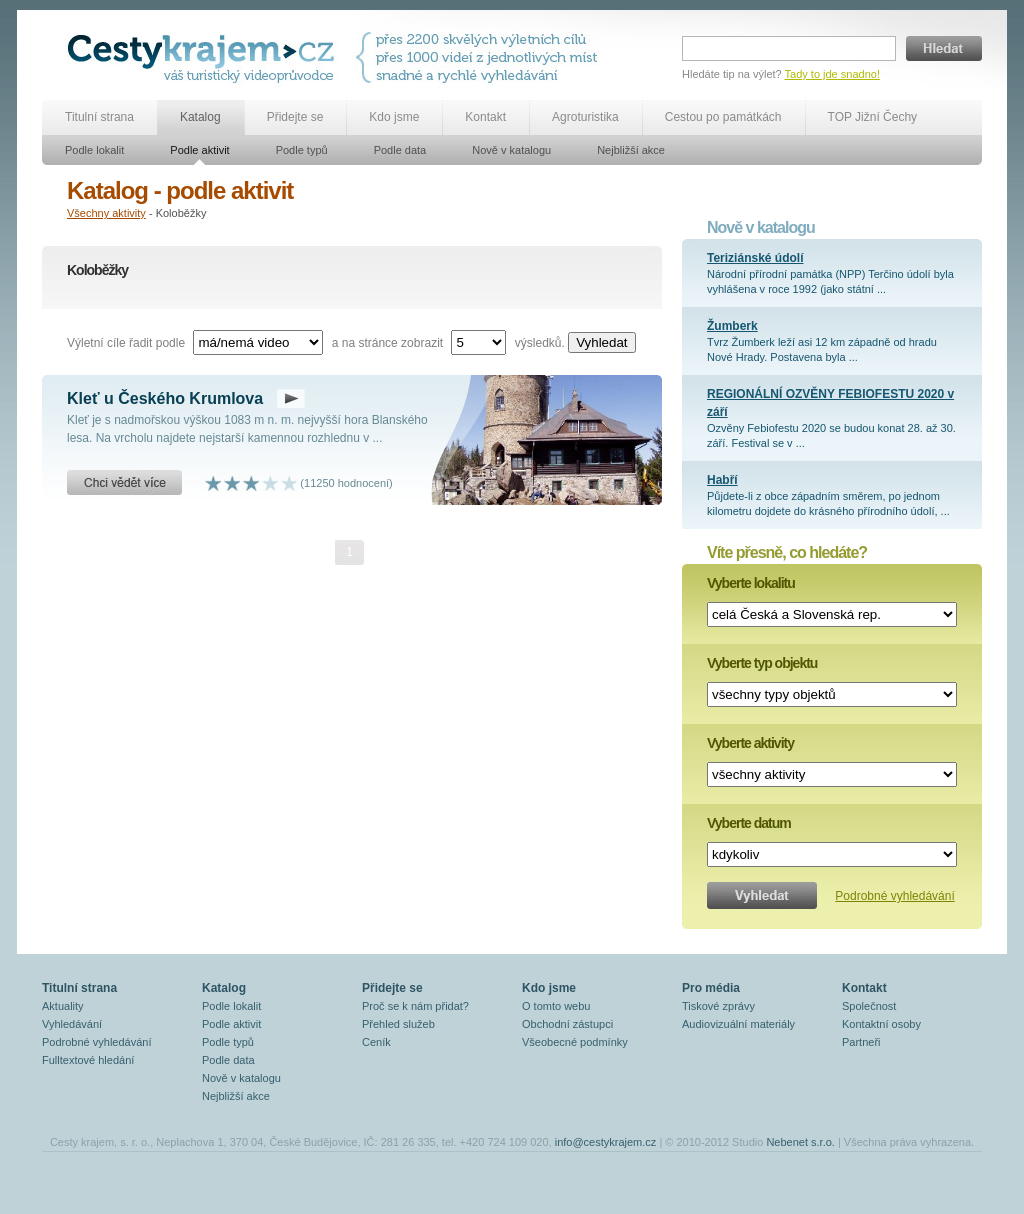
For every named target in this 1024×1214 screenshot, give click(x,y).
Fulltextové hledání (88, 1060)
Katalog (200, 117)
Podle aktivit (199, 150)
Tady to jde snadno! (832, 74)
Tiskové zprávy (718, 1006)
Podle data (400, 150)
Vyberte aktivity (750, 743)
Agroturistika (585, 117)
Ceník (376, 1042)
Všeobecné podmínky (575, 1042)
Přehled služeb (398, 1024)
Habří (722, 480)
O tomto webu (556, 1006)
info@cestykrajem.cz (606, 1142)
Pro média (711, 988)
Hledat (944, 48)
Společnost (869, 1006)
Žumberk (732, 326)
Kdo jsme (394, 117)
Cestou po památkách (723, 117)
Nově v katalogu (511, 150)
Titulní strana (99, 117)
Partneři (861, 1042)
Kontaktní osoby (881, 1024)
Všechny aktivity (106, 213)
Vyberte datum (749, 823)
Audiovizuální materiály (738, 1024)
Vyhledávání (72, 1024)
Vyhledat (601, 342)
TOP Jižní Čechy (873, 117)
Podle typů (302, 150)
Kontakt (485, 117)
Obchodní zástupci (567, 1024)
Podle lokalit (94, 150)
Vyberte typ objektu (762, 663)
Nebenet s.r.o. (800, 1142)
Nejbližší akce (631, 150)
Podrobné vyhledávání (894, 896)
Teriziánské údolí (755, 258)
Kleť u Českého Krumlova (165, 398)
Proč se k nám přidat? (415, 1006)
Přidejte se (295, 117)
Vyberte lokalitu (751, 583)
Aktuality (63, 1006)
